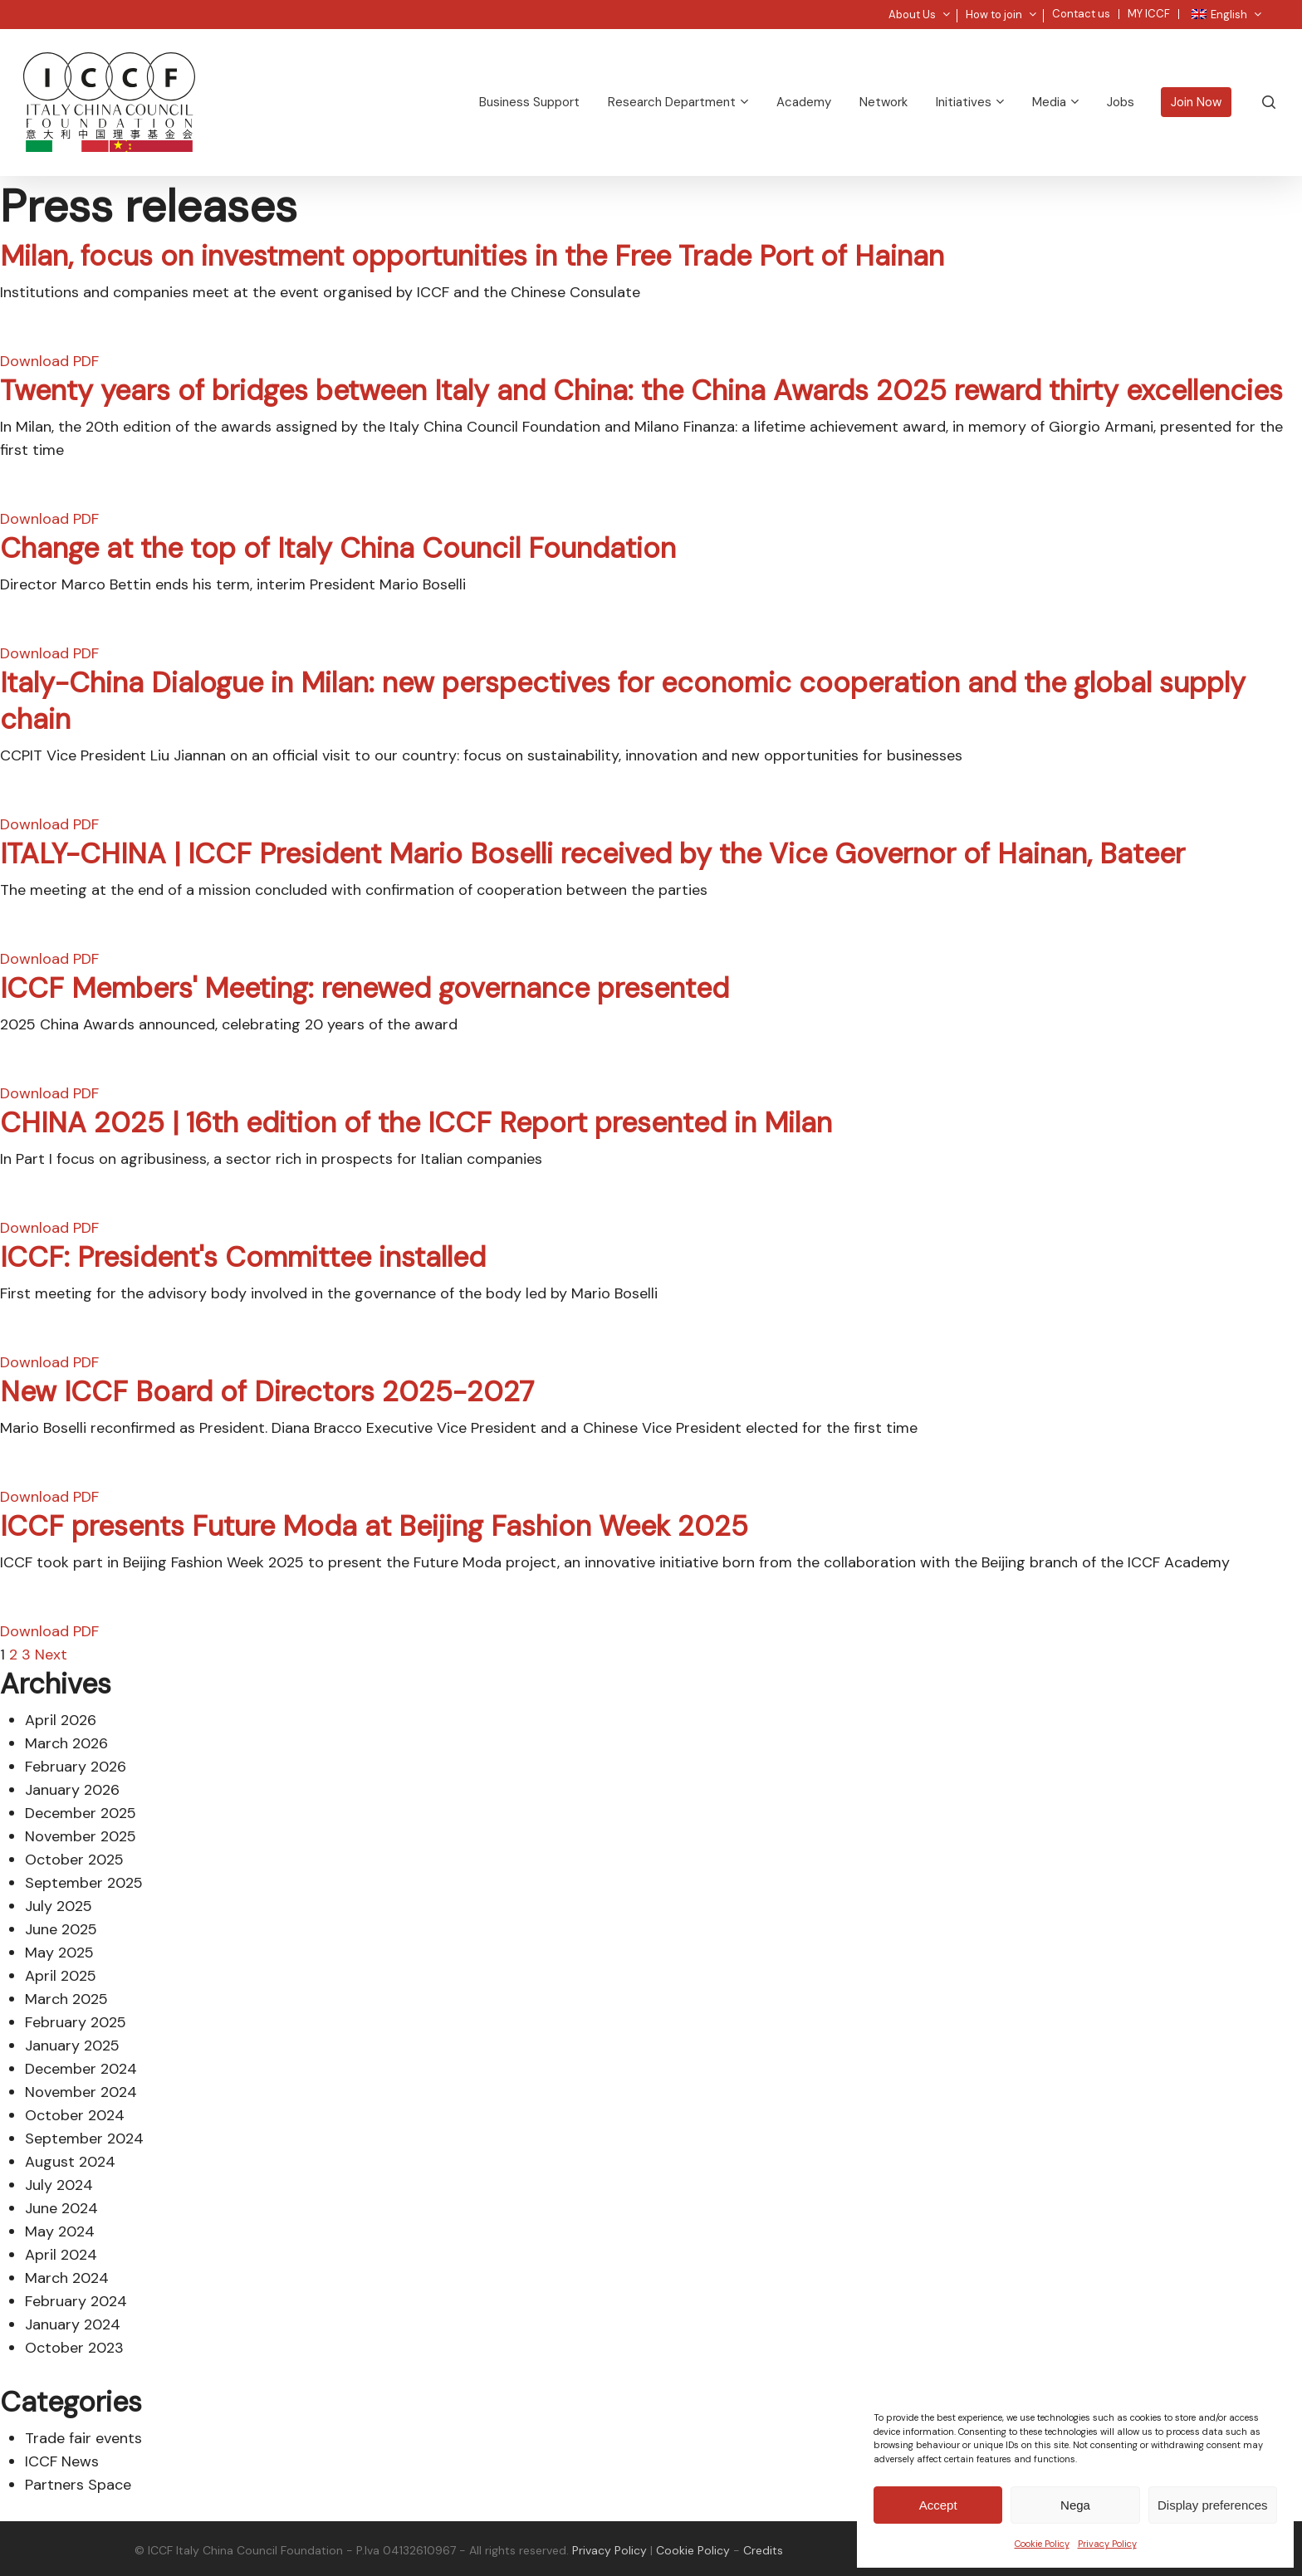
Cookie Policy (1042, 2543)
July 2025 (58, 1906)
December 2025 (80, 1813)
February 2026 (75, 1767)
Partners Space (78, 2485)
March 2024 (67, 2278)
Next (51, 1654)
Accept (938, 2505)
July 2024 (59, 2185)
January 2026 (72, 1790)
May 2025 (59, 1953)
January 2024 (72, 2324)
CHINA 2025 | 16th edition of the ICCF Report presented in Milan (416, 1122)
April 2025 (60, 1976)
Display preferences (1213, 2505)
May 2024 (60, 2231)
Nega (1075, 2505)
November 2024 (81, 2092)
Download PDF (49, 361)
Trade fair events (83, 2438)
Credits (763, 2550)
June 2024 (61, 2208)
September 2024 (84, 2138)
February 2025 (75, 2022)
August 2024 (70, 2162)
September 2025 (84, 1883)
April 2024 (61, 2255)
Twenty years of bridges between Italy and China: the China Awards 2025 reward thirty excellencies (641, 390)
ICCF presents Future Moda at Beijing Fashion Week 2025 (374, 1526)
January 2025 (72, 2045)
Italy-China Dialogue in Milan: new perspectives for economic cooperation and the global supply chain (623, 701)
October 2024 (75, 2115)
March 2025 (66, 1999)
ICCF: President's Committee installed (243, 1257)
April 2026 (60, 1720)
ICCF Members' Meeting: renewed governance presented (364, 988)
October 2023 (74, 2348)
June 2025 (61, 1929)
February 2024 (76, 2301)
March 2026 (66, 1743)
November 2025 (80, 1836)
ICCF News (62, 2461)
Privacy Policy (1107, 2543)
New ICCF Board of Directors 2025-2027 (267, 1391)
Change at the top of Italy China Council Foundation (338, 548)
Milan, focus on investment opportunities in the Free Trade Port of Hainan (472, 256)
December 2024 (81, 2069)
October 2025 (74, 1860)
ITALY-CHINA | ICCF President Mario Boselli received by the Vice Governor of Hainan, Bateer (592, 854)
